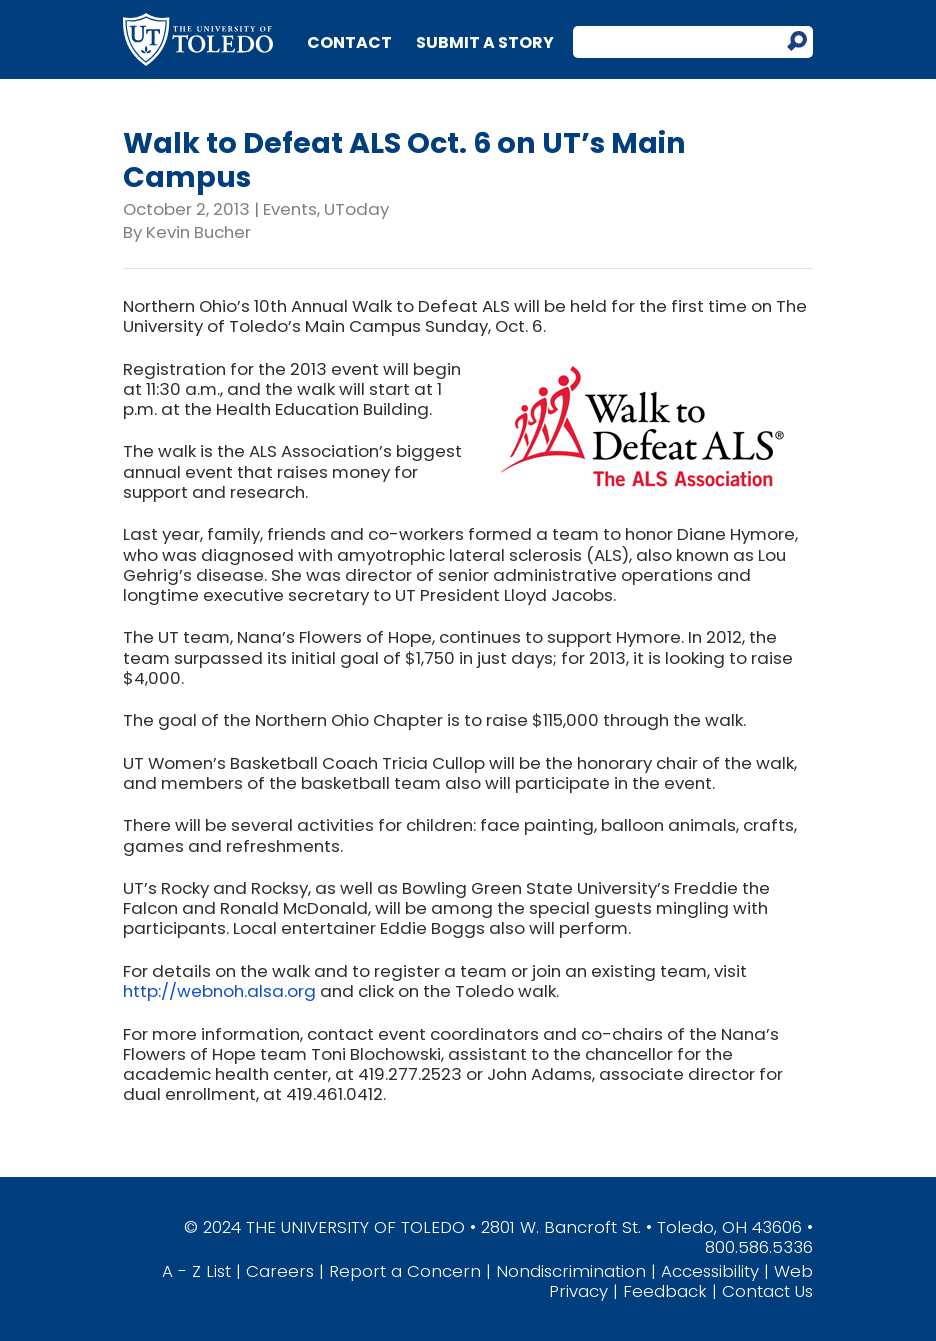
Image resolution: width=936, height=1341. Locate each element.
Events (290, 209)
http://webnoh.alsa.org (219, 991)
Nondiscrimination (571, 1271)
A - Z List (196, 1271)
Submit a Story (485, 42)
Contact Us (767, 1291)
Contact (349, 42)
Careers (280, 1271)
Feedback (665, 1291)
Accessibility (710, 1271)
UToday (356, 209)
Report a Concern (405, 1271)
